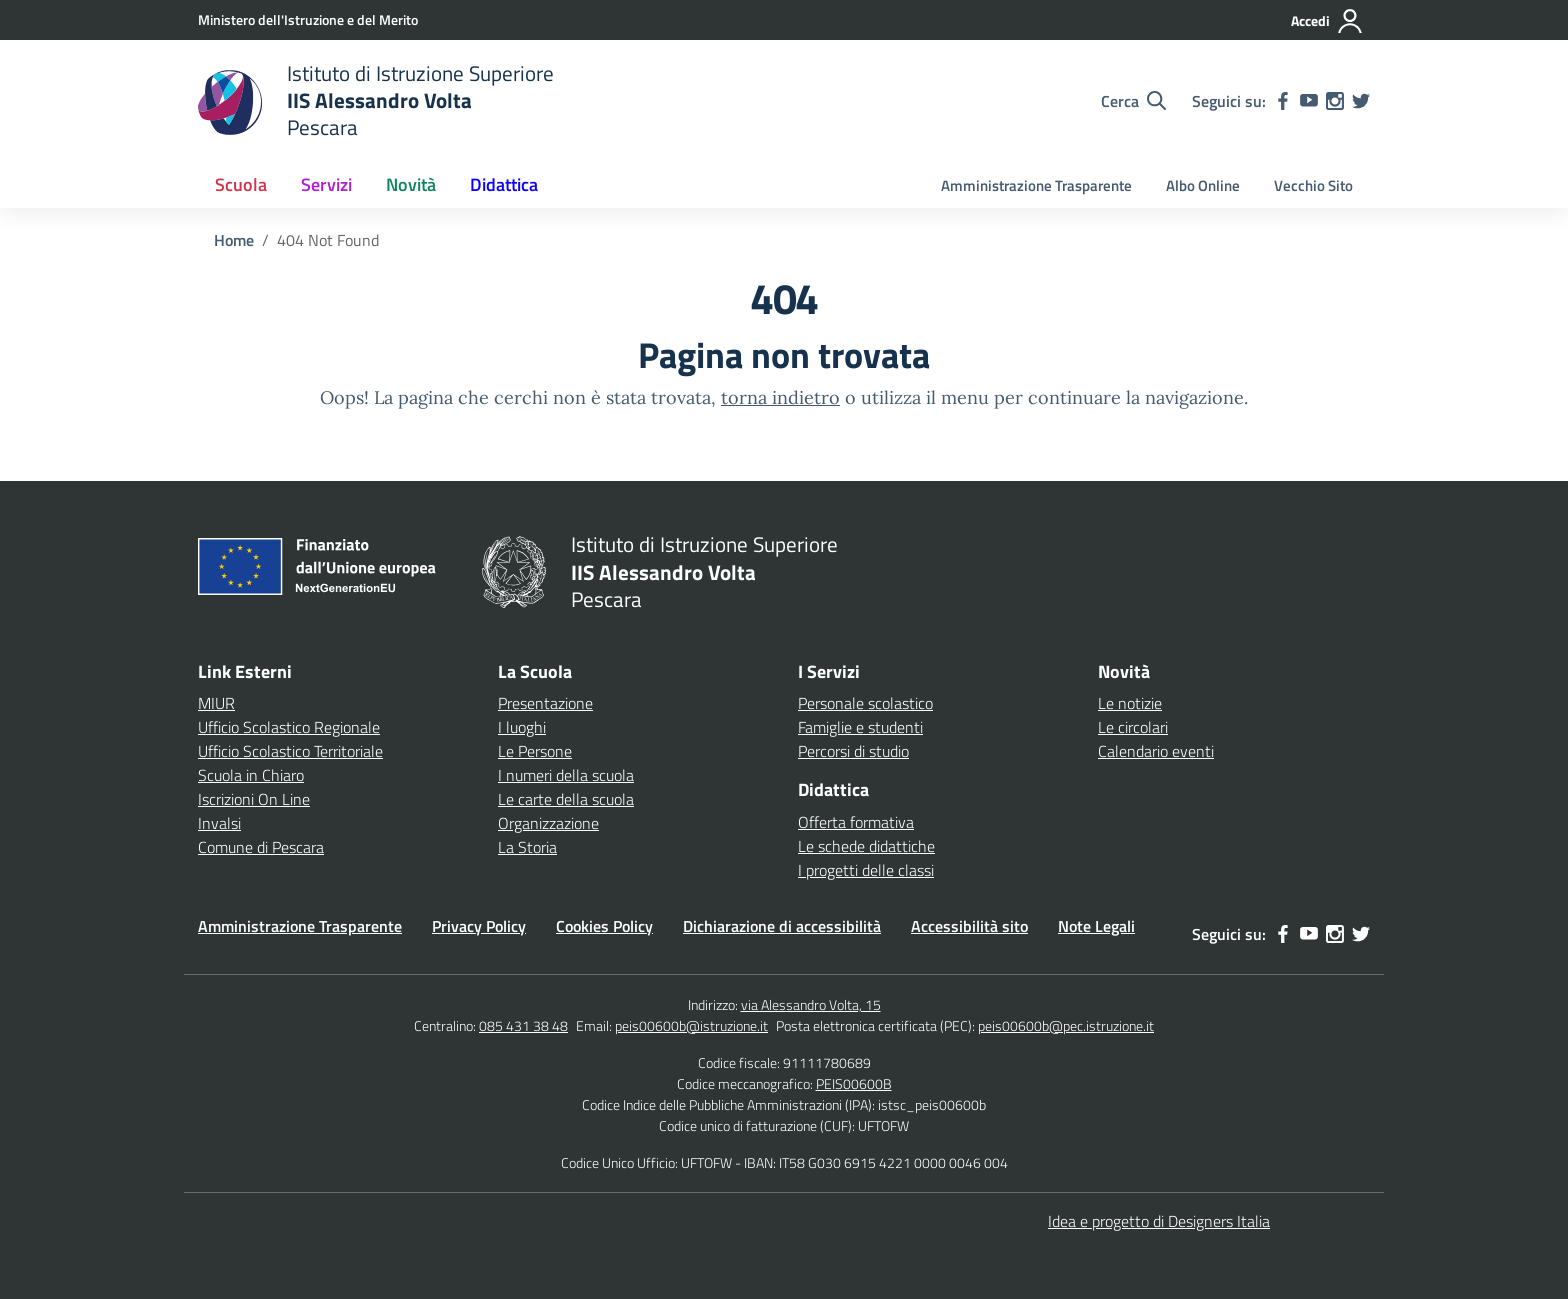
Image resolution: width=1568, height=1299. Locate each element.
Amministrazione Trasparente (1036, 185)
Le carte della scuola (566, 799)
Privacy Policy (479, 926)
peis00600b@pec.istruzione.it (1066, 1025)
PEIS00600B (854, 1083)
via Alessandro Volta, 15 (811, 1004)
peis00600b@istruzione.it (691, 1025)
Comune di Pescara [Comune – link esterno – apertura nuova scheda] (261, 847)
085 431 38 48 (523, 1025)
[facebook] (1283, 101)
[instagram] (1335, 101)
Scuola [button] (241, 184)
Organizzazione (548, 823)
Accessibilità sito (969, 926)
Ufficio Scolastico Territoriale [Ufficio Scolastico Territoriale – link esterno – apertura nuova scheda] (290, 751)
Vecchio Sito (1313, 185)
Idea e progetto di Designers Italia (1159, 1221)
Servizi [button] (326, 184)
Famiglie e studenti (860, 727)
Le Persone (535, 751)
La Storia (527, 847)
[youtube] (1309, 101)
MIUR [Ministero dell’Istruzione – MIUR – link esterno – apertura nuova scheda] (216, 703)
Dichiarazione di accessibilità (782, 926)
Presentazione (545, 703)
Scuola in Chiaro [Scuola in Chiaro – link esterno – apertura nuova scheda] (251, 775)
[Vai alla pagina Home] (234, 240)
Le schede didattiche (866, 846)
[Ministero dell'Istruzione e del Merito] (308, 19)
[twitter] (1361, 101)
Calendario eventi (1156, 751)
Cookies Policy (604, 926)
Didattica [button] (504, 184)
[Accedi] (1327, 21)
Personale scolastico (865, 703)
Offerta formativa (856, 822)
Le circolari (1133, 727)
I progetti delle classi (866, 870)
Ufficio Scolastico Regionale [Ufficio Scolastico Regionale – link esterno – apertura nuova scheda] (289, 727)
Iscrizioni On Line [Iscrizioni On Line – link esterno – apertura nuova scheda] (254, 799)
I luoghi (522, 727)
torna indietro (780, 397)
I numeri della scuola (566, 775)
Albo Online (1203, 185)
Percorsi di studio (853, 751)
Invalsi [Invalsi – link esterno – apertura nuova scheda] (219, 823)
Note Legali (1096, 926)
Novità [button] (411, 184)
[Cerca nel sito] (1133, 101)
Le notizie (1130, 703)
